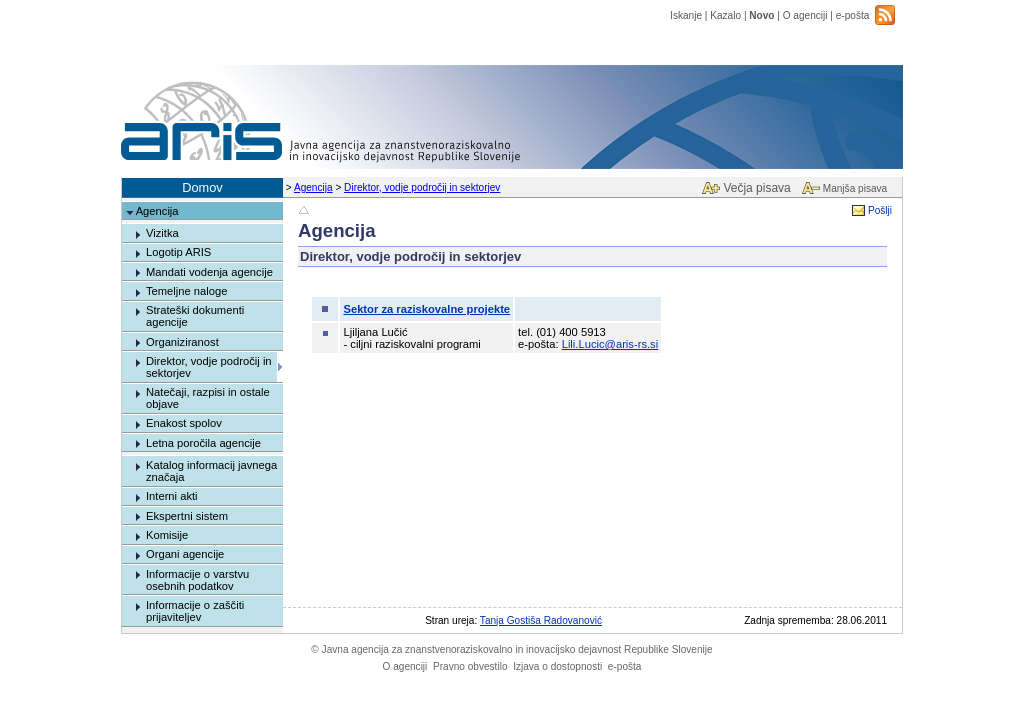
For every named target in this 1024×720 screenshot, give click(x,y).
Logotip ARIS (178, 252)
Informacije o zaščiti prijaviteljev (195, 611)
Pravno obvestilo (470, 666)
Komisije (167, 535)
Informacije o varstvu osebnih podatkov (197, 580)
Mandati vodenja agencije (209, 272)
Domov (202, 187)
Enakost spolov (184, 423)
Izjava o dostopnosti (557, 666)
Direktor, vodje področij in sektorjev (422, 187)
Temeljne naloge (186, 291)
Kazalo (725, 15)
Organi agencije (185, 554)
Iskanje (686, 15)
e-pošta (853, 15)
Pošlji (880, 210)
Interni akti (172, 496)
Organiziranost (182, 342)
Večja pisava (756, 188)
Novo (761, 15)
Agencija (313, 187)
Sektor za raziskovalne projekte (426, 309)
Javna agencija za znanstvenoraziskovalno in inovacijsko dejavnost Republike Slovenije (511, 649)
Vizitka (162, 233)
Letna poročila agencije (203, 443)
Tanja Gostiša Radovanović (541, 620)
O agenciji (805, 15)
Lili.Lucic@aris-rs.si (610, 344)
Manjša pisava (855, 188)
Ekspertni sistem (187, 516)
